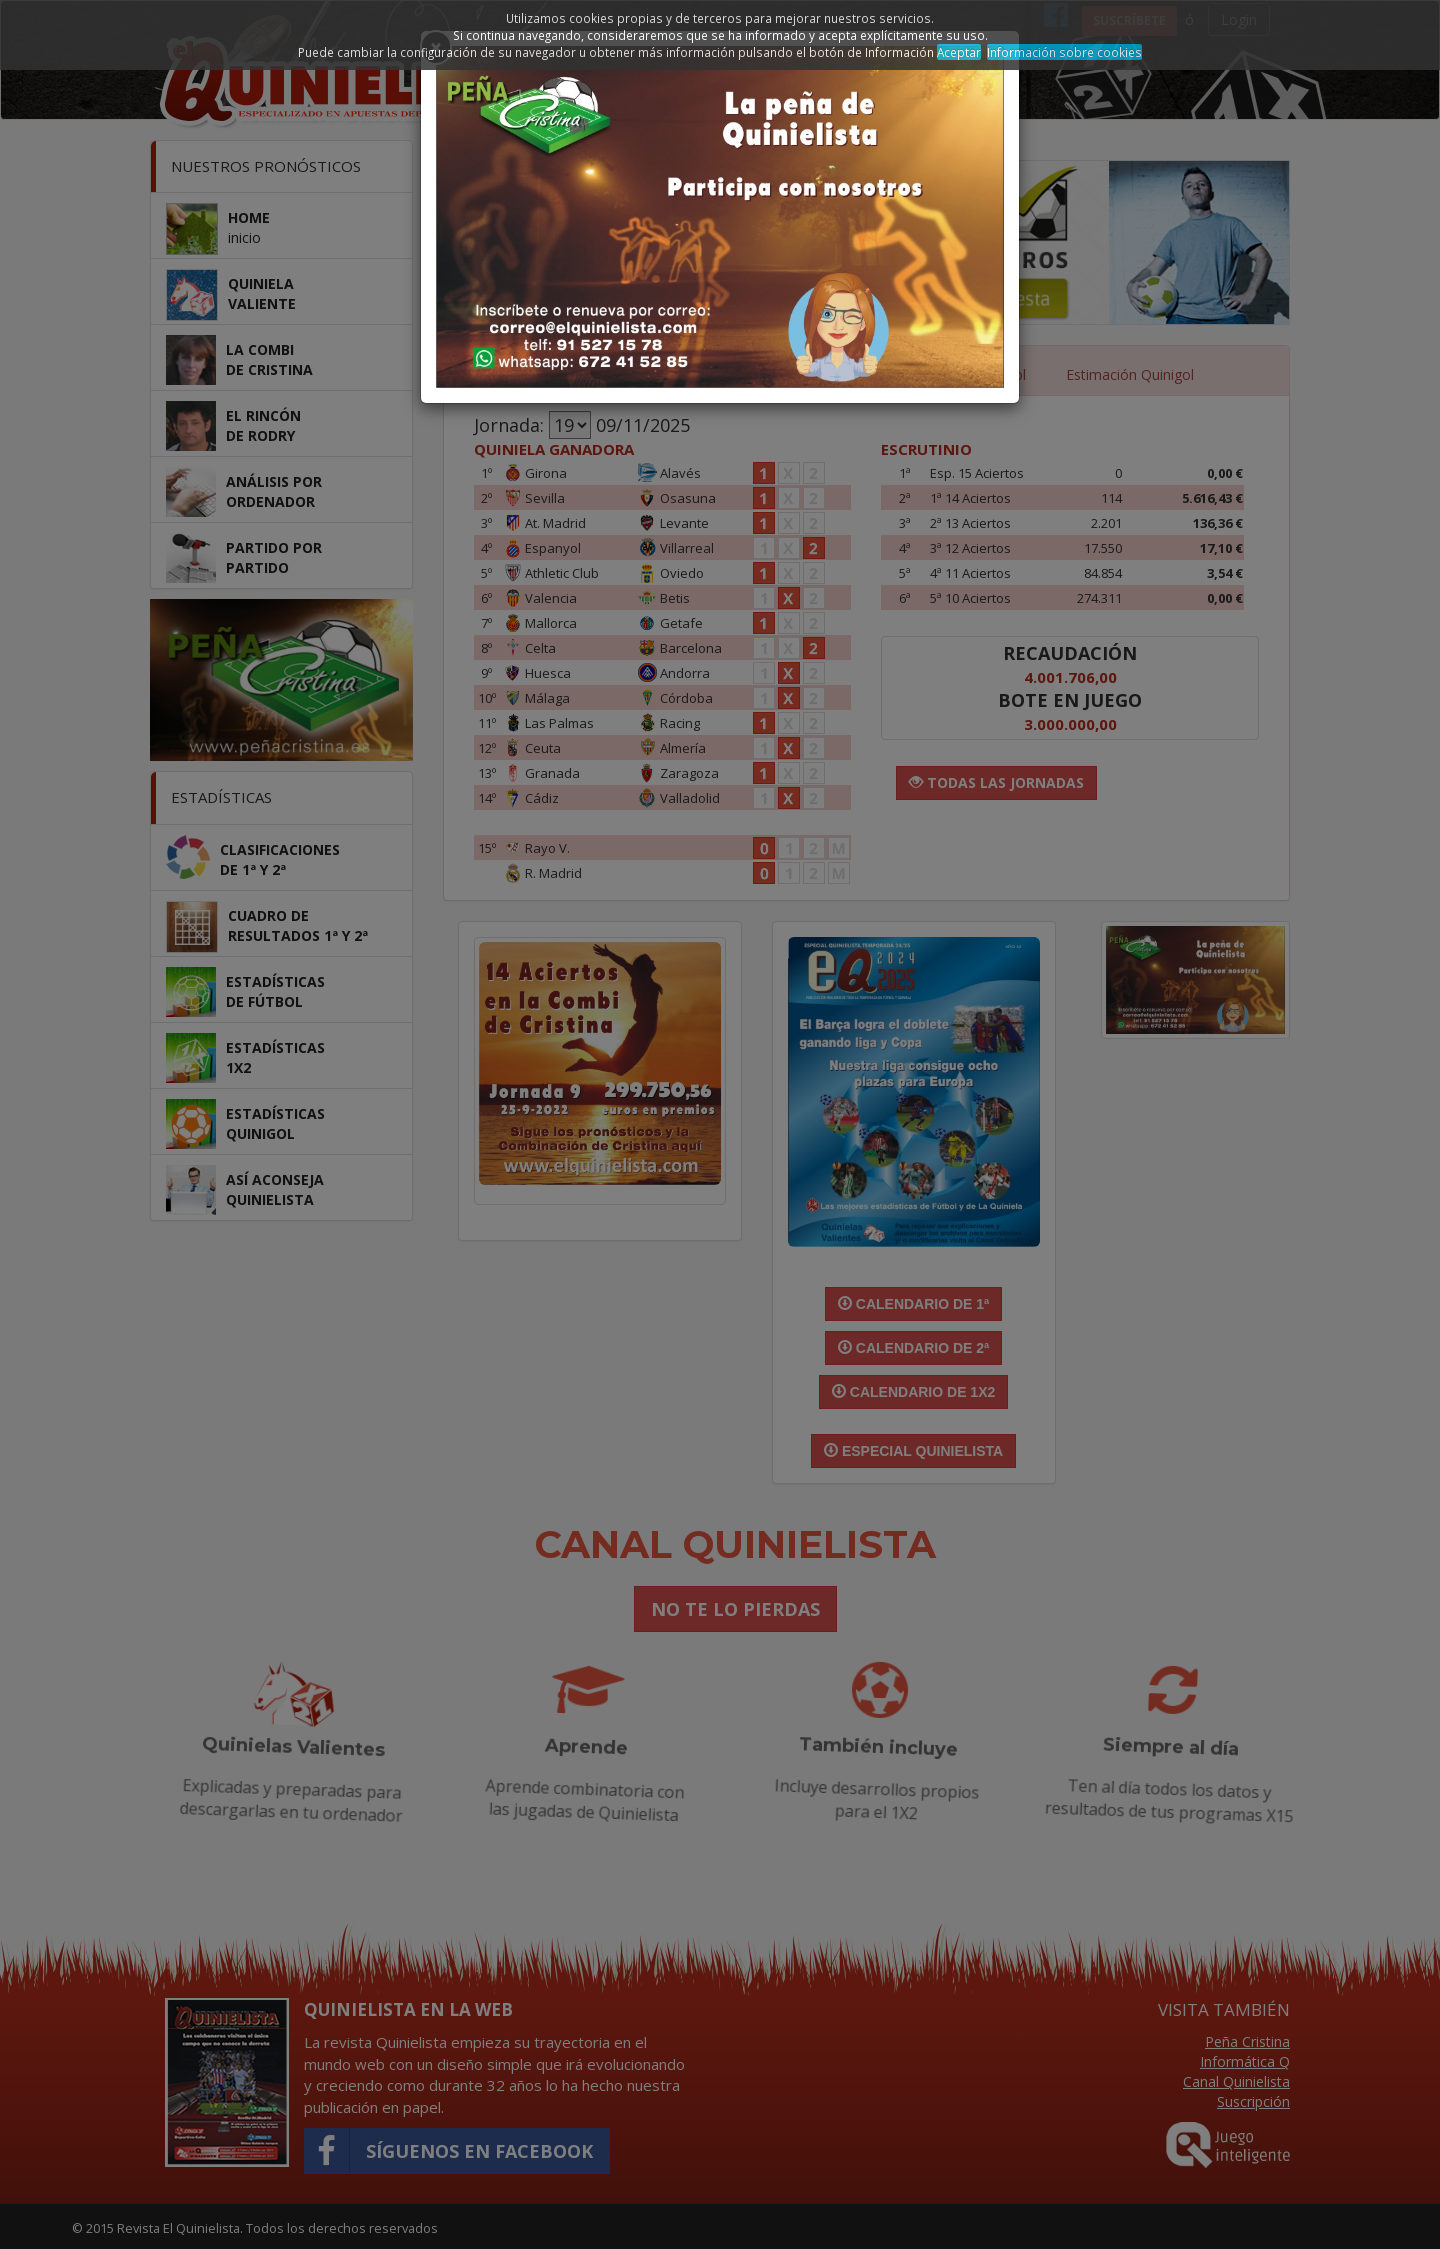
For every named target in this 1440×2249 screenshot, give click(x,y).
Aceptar (959, 52)
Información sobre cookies (1064, 52)
